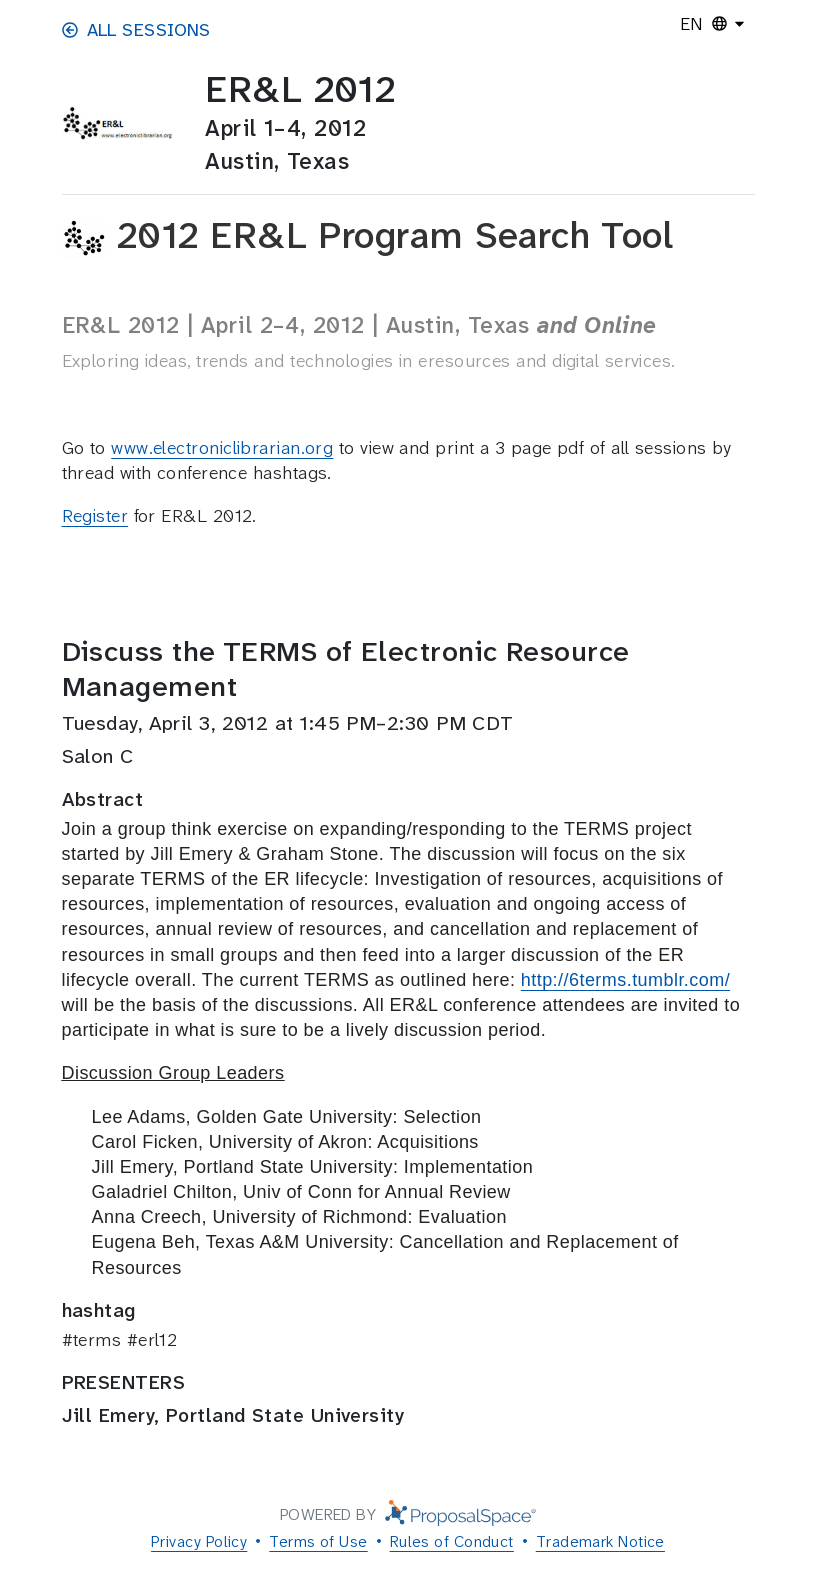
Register (95, 516)
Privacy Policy (199, 1541)
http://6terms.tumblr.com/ (625, 980)
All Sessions (136, 30)
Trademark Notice (600, 1541)
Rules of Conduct (452, 1541)
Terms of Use (318, 1541)
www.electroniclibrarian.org (222, 448)
